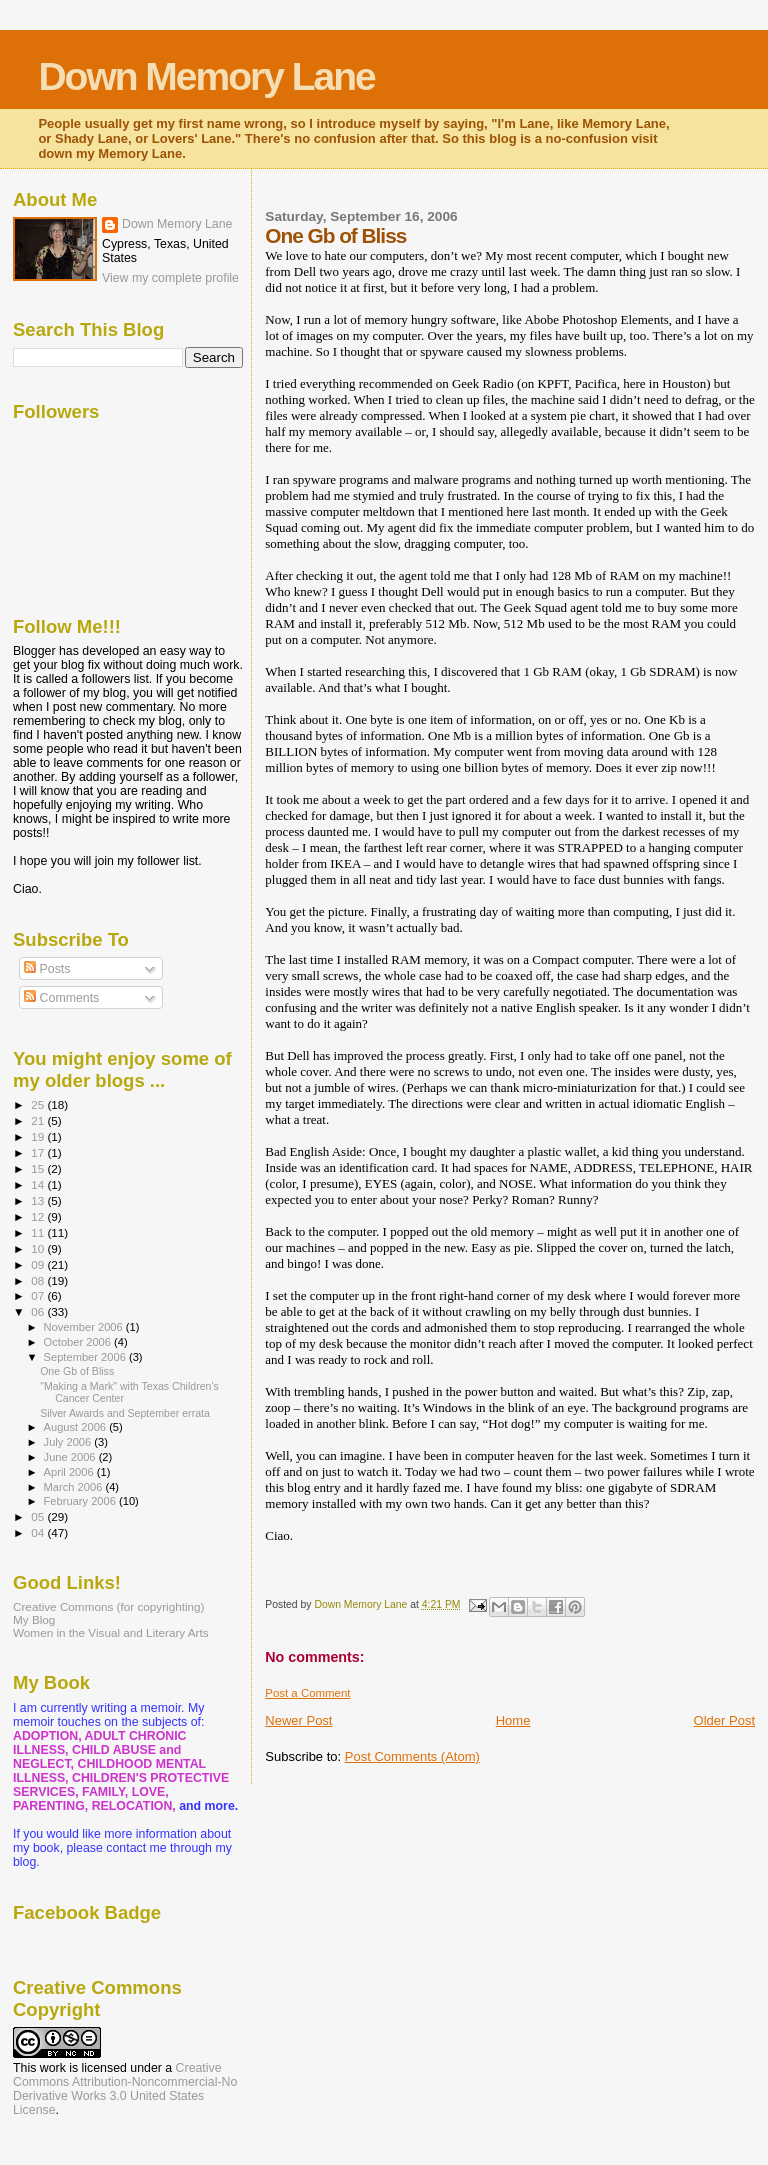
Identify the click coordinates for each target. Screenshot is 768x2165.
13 (39, 1200)
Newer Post (298, 1720)
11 (39, 1232)
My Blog (34, 1619)
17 (39, 1152)
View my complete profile (170, 278)
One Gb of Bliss (77, 1371)
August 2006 (77, 1427)
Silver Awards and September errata (125, 1413)
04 (39, 1532)
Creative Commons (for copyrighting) (108, 1606)
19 (39, 1136)
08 (39, 1280)
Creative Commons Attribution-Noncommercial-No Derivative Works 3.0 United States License (125, 2089)
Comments (61, 998)
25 (39, 1104)
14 (39, 1184)
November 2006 (85, 1327)
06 (39, 1311)
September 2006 (86, 1357)
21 (39, 1120)
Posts (47, 969)
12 (39, 1216)
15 (39, 1168)
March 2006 (75, 1487)
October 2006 (79, 1342)
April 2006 (70, 1472)
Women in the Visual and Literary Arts (111, 1632)
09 (39, 1264)
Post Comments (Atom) (412, 1756)
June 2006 (71, 1457)
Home (513, 1720)
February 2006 (81, 1501)
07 (39, 1295)
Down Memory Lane (206, 76)
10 (39, 1248)
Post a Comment (307, 1693)
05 (39, 1516)
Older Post (724, 1720)
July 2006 (69, 1442)
